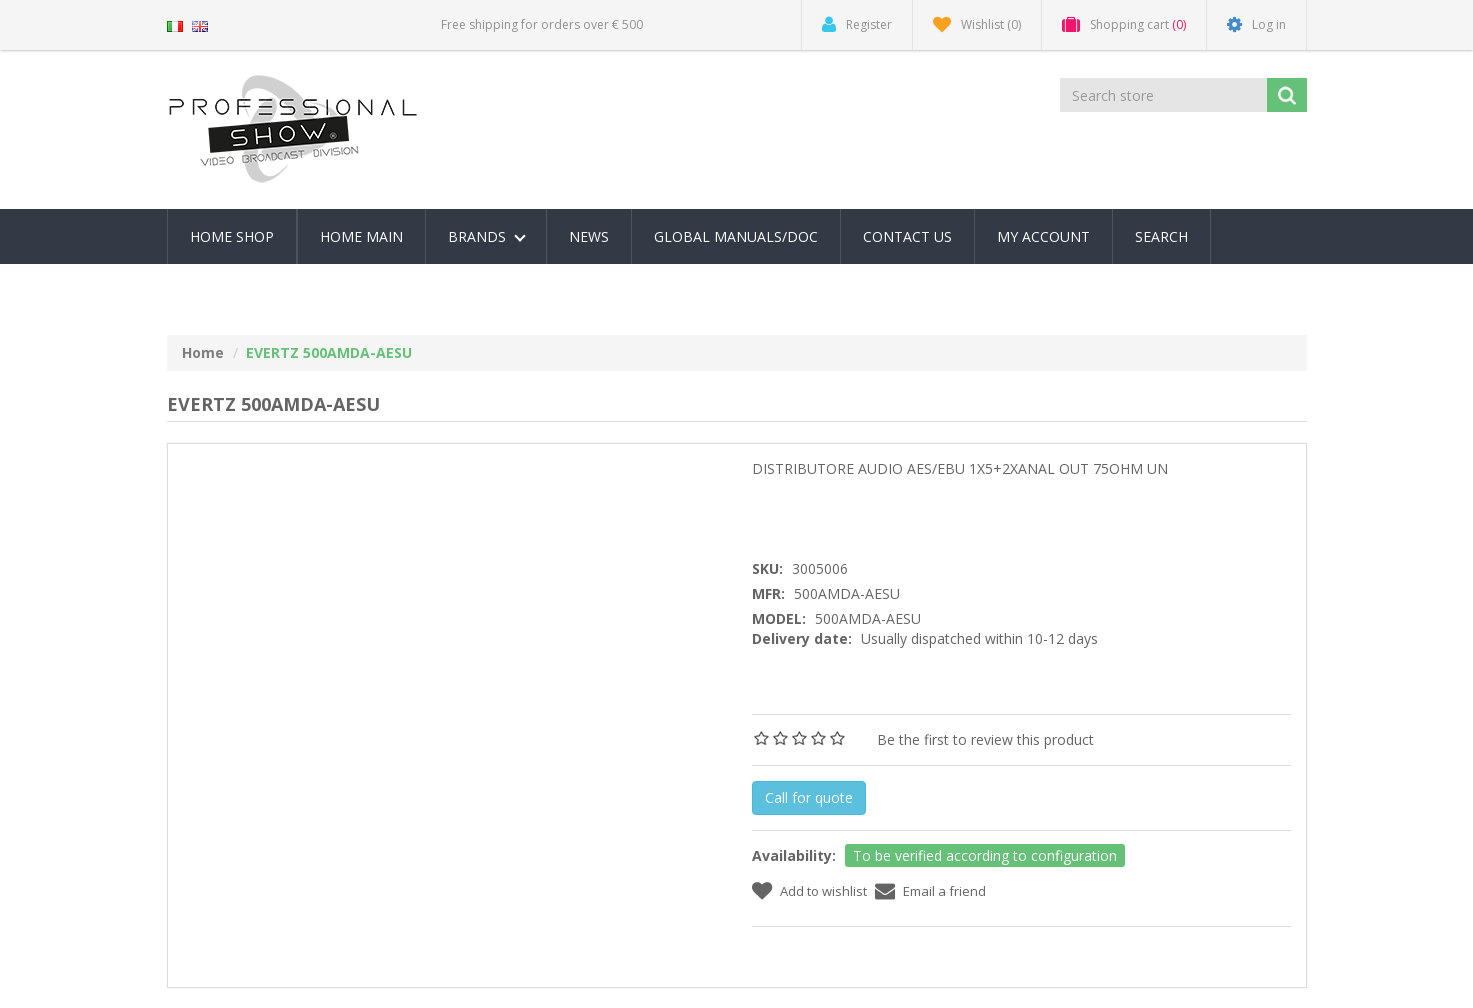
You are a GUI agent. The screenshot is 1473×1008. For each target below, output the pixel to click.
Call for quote (809, 797)
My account (1043, 236)
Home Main (361, 236)
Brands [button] (487, 236)
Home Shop (232, 236)
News (589, 236)
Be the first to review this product (985, 739)
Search (1161, 236)
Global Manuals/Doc (736, 236)
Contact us (907, 236)
